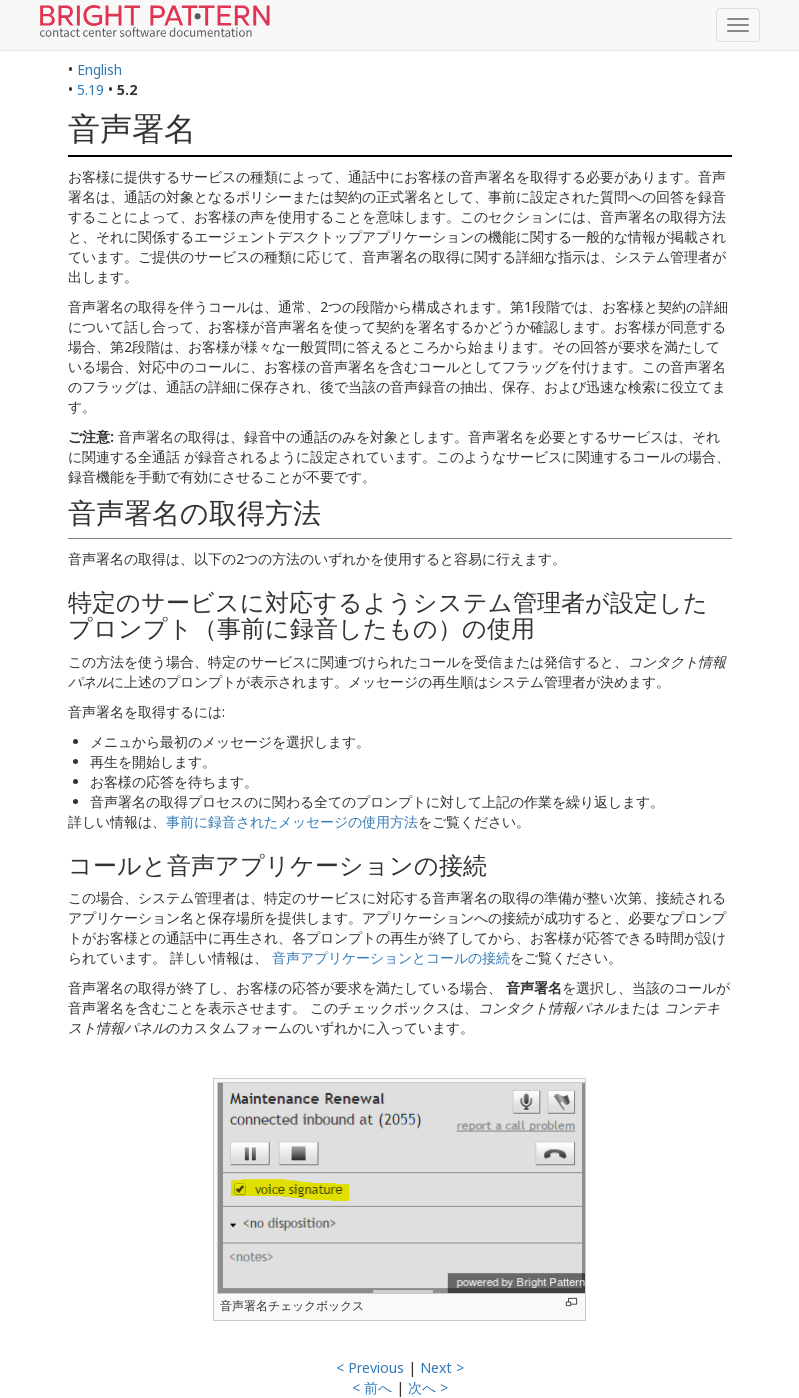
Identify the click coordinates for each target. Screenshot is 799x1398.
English (99, 69)
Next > (442, 1367)
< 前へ (372, 1387)
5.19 (90, 89)
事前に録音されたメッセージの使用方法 (292, 821)
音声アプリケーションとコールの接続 (391, 957)
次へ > (428, 1387)
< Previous (370, 1367)
